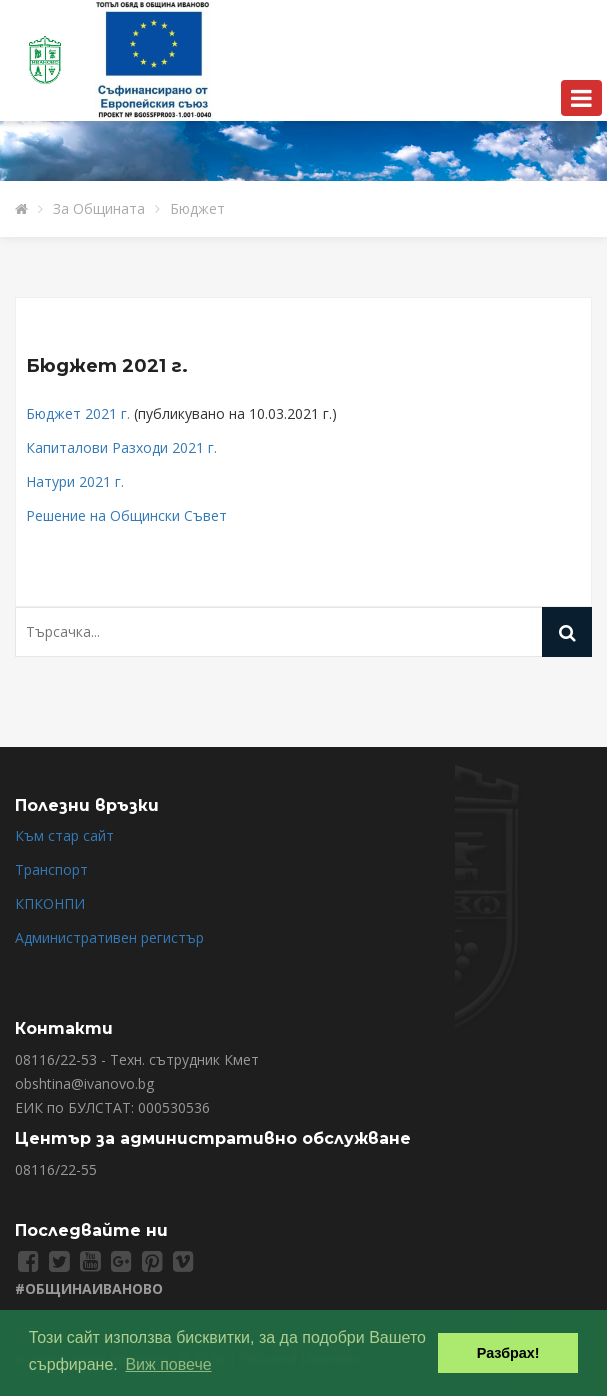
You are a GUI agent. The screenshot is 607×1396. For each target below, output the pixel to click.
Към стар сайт (64, 835)
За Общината (99, 208)
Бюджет (197, 208)
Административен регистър (109, 937)
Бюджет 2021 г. (107, 366)
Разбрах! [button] (508, 1353)
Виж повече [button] (168, 1364)
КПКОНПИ (50, 903)
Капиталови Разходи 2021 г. (121, 447)
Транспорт (51, 869)
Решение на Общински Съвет (126, 515)
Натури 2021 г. (75, 481)
